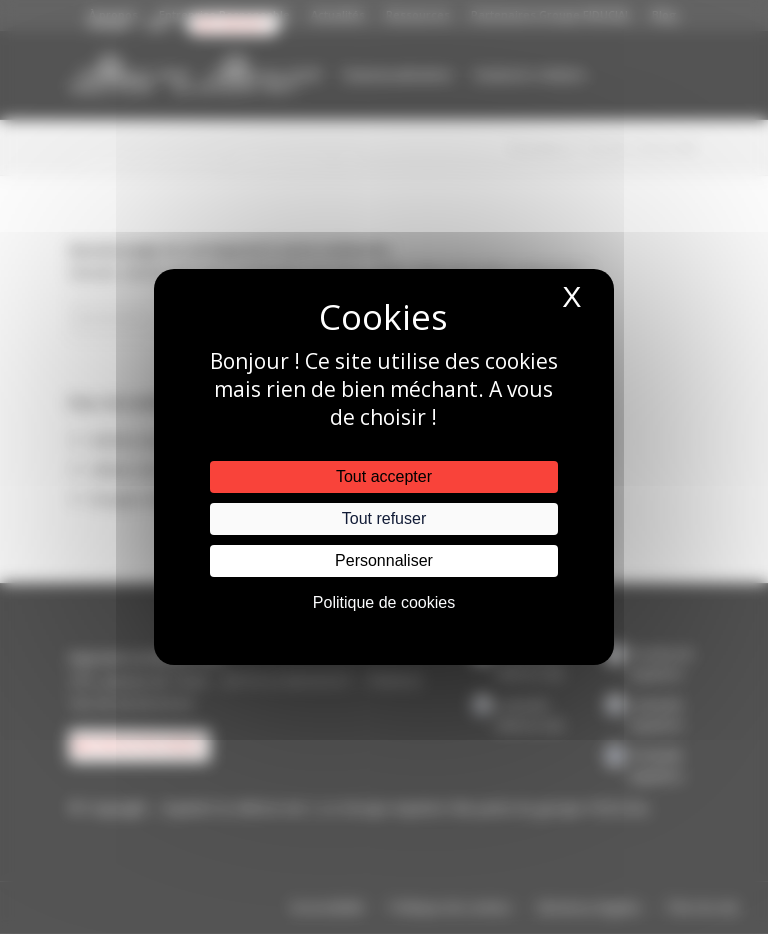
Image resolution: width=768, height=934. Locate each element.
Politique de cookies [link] (384, 602)
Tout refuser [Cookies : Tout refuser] (384, 518)
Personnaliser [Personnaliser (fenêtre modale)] (384, 560)
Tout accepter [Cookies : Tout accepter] (384, 476)
